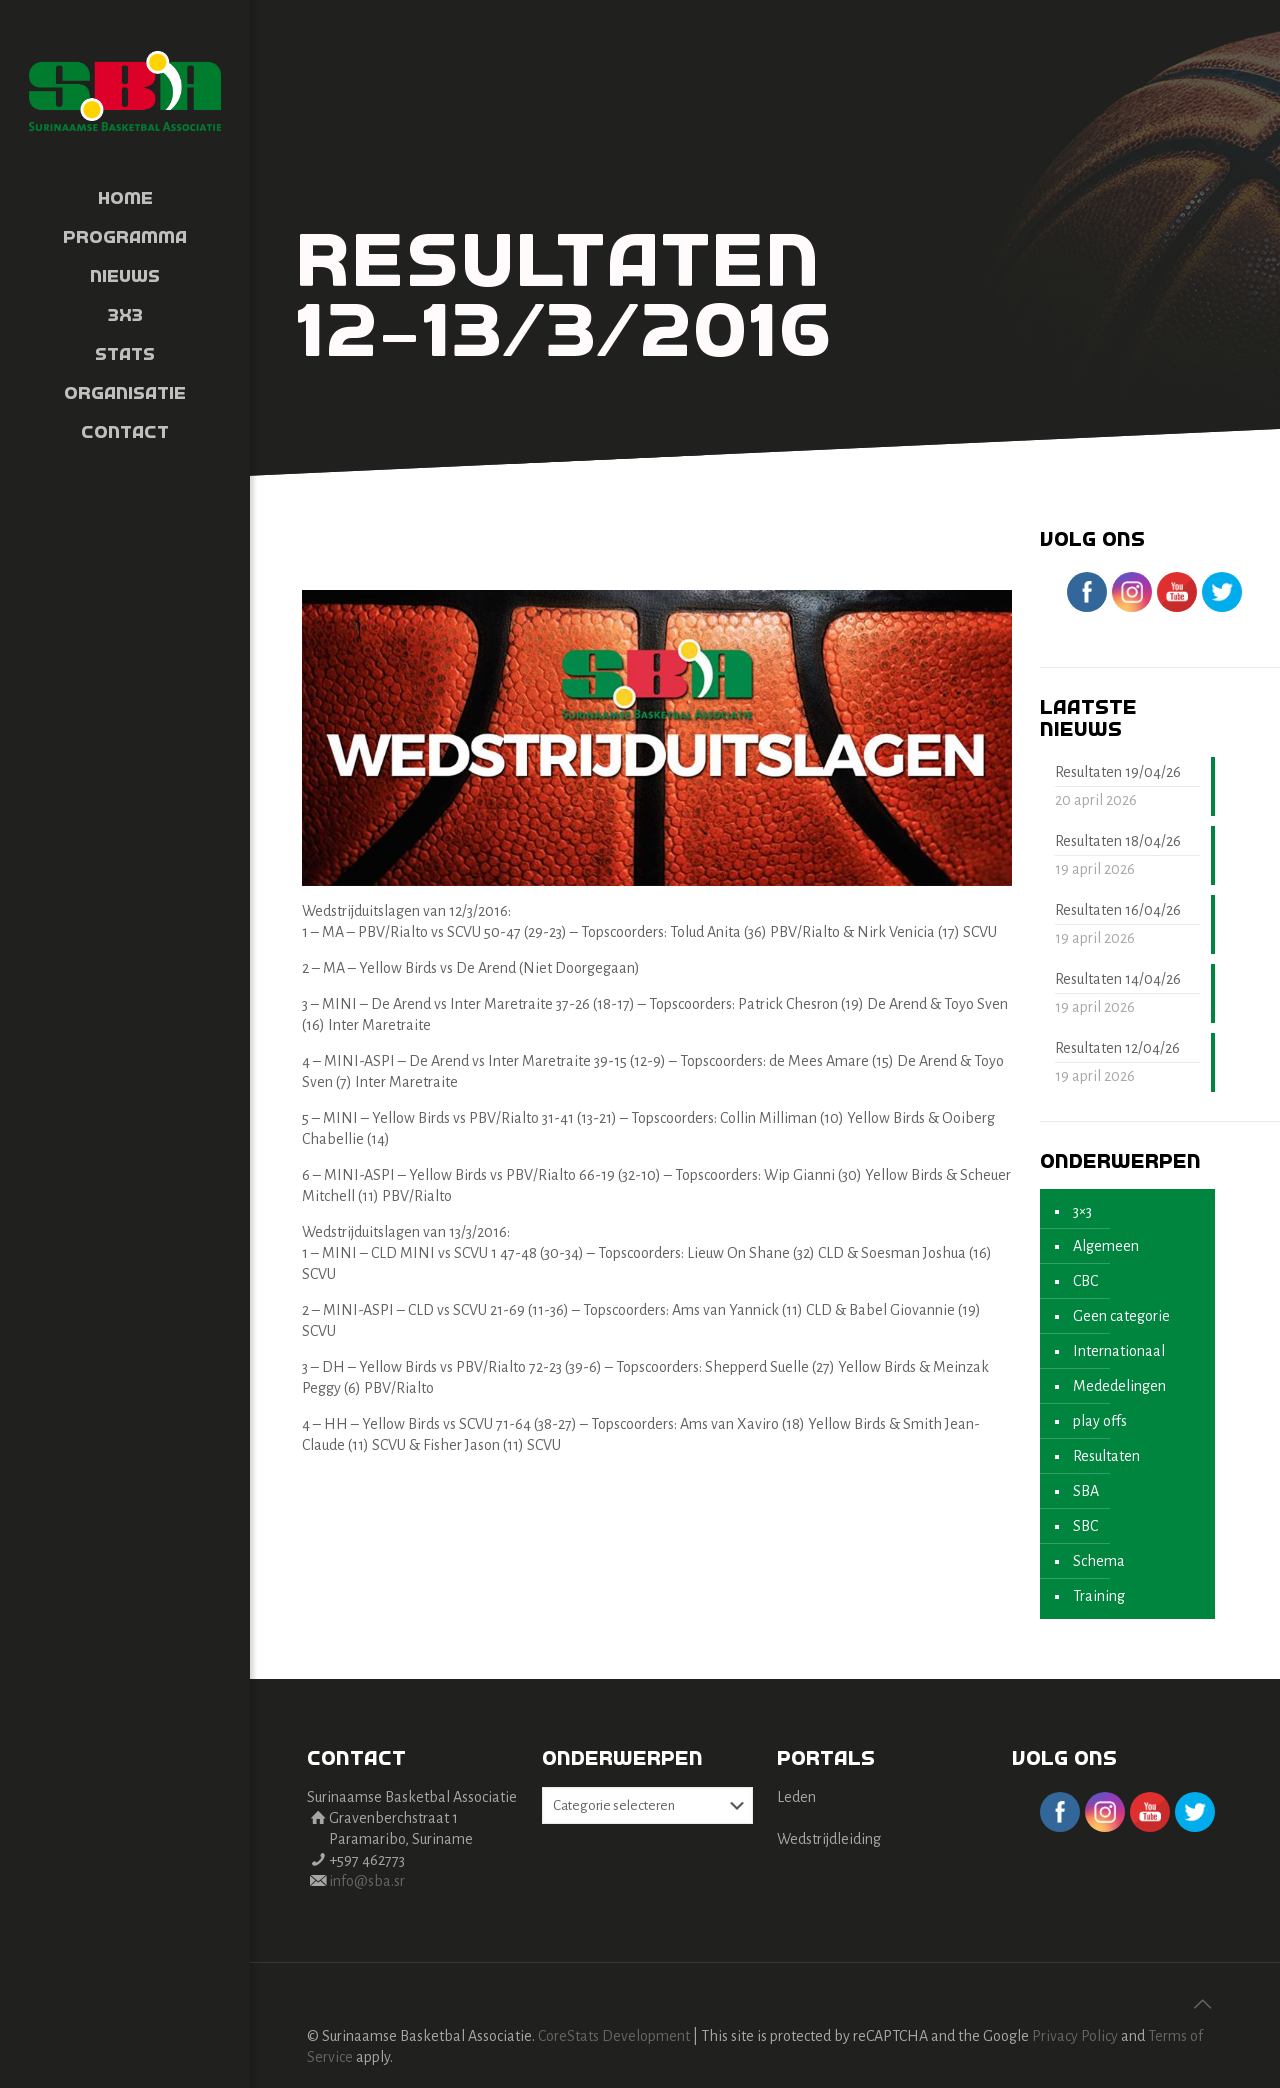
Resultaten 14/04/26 (1118, 979)
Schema (1099, 1561)
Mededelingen (1119, 1386)
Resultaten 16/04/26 (1118, 910)
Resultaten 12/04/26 (1117, 1048)
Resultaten (1106, 1456)
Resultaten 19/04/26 (1118, 772)
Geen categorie (1121, 1316)
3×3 (1082, 1211)
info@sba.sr (367, 1881)
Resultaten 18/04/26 (1118, 841)
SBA (1086, 1491)
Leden (796, 1797)
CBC (1085, 1281)
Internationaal (1119, 1351)
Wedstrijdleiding (829, 1839)
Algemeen (1106, 1246)
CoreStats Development (614, 2036)
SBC (1085, 1526)
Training (1099, 1596)
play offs (1100, 1421)
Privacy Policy (1075, 2036)
